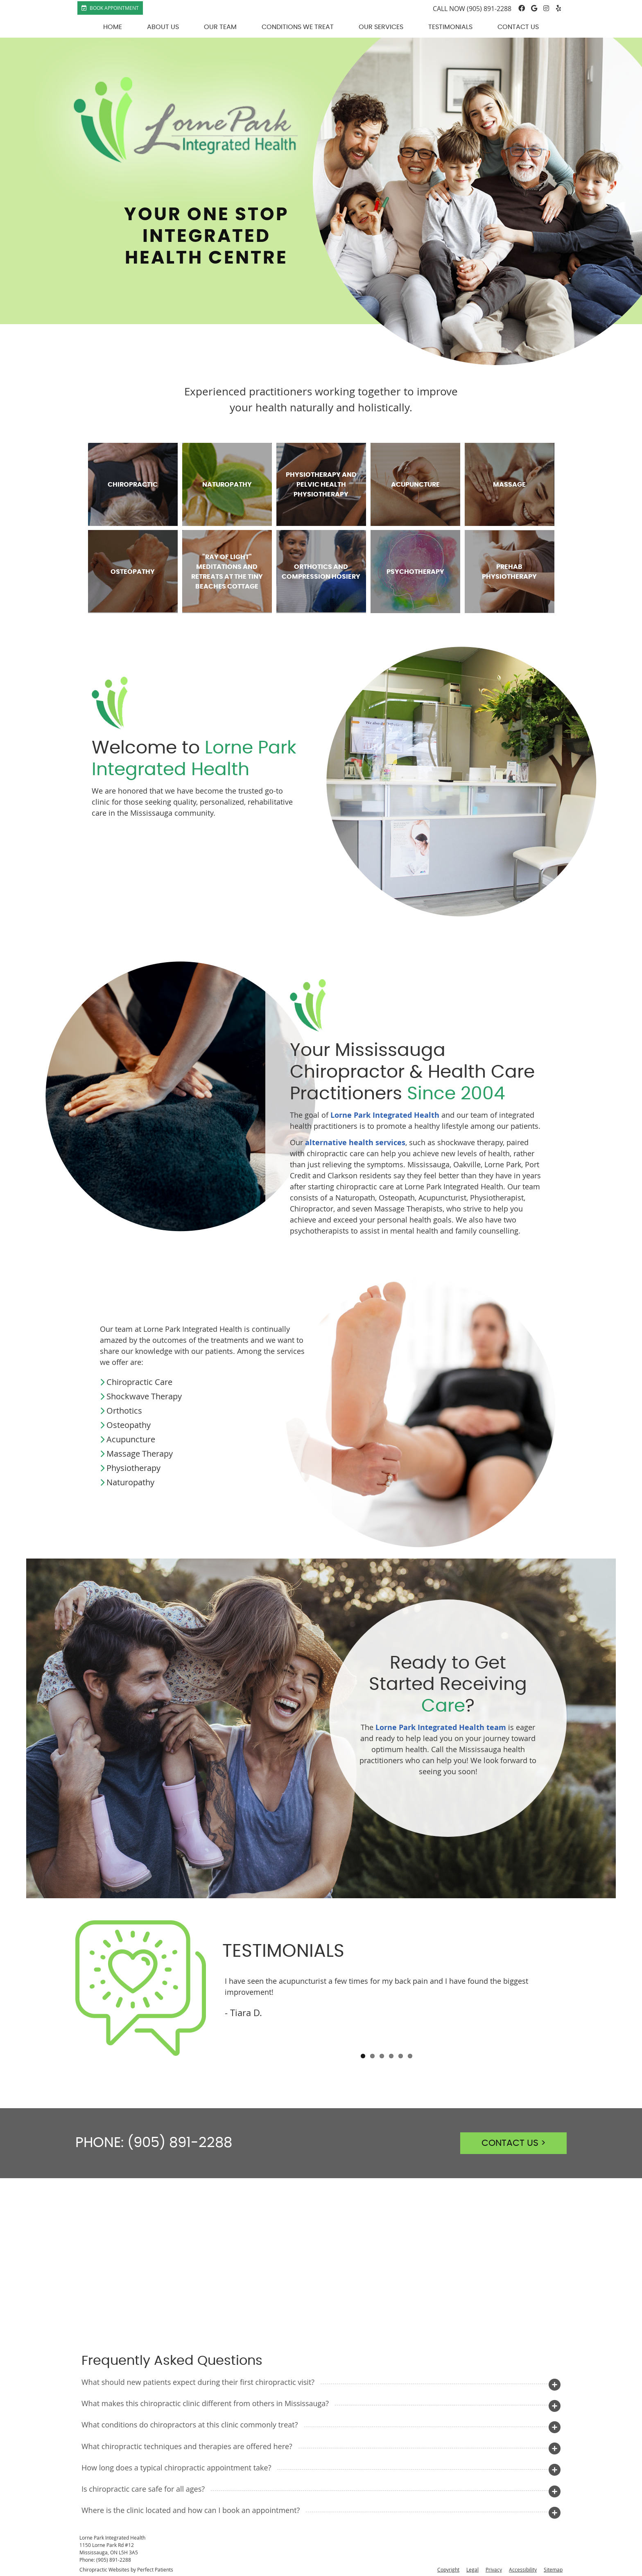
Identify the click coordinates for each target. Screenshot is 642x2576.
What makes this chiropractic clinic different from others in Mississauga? (205, 2403)
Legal (472, 2569)
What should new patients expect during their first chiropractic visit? (197, 2382)
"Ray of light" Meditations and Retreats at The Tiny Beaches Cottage (227, 572)
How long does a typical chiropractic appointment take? (176, 2467)
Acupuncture (415, 484)
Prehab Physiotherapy (509, 572)
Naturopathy (227, 484)
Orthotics (124, 1410)
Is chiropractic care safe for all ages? (143, 2489)
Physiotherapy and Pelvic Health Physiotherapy (321, 484)
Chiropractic (133, 484)
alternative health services (355, 1142)
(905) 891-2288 (489, 8)
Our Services (381, 27)
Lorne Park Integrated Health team (440, 1727)
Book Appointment (110, 8)
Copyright (448, 2569)
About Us (163, 27)
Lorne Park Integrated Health (384, 1115)
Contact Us (518, 27)
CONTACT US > (514, 2142)
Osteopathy (133, 571)
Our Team (220, 27)
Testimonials (450, 27)
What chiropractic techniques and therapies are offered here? (186, 2446)
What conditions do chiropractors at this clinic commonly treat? (189, 2424)
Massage (509, 484)
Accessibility (523, 2569)
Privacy (494, 2569)
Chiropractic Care (139, 1381)
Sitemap (553, 2569)
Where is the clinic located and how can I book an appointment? (190, 2510)
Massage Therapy (139, 1453)
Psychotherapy (415, 571)
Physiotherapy (133, 1467)
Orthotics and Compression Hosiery (321, 572)
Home (112, 27)
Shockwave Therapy (144, 1396)
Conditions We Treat (298, 27)
